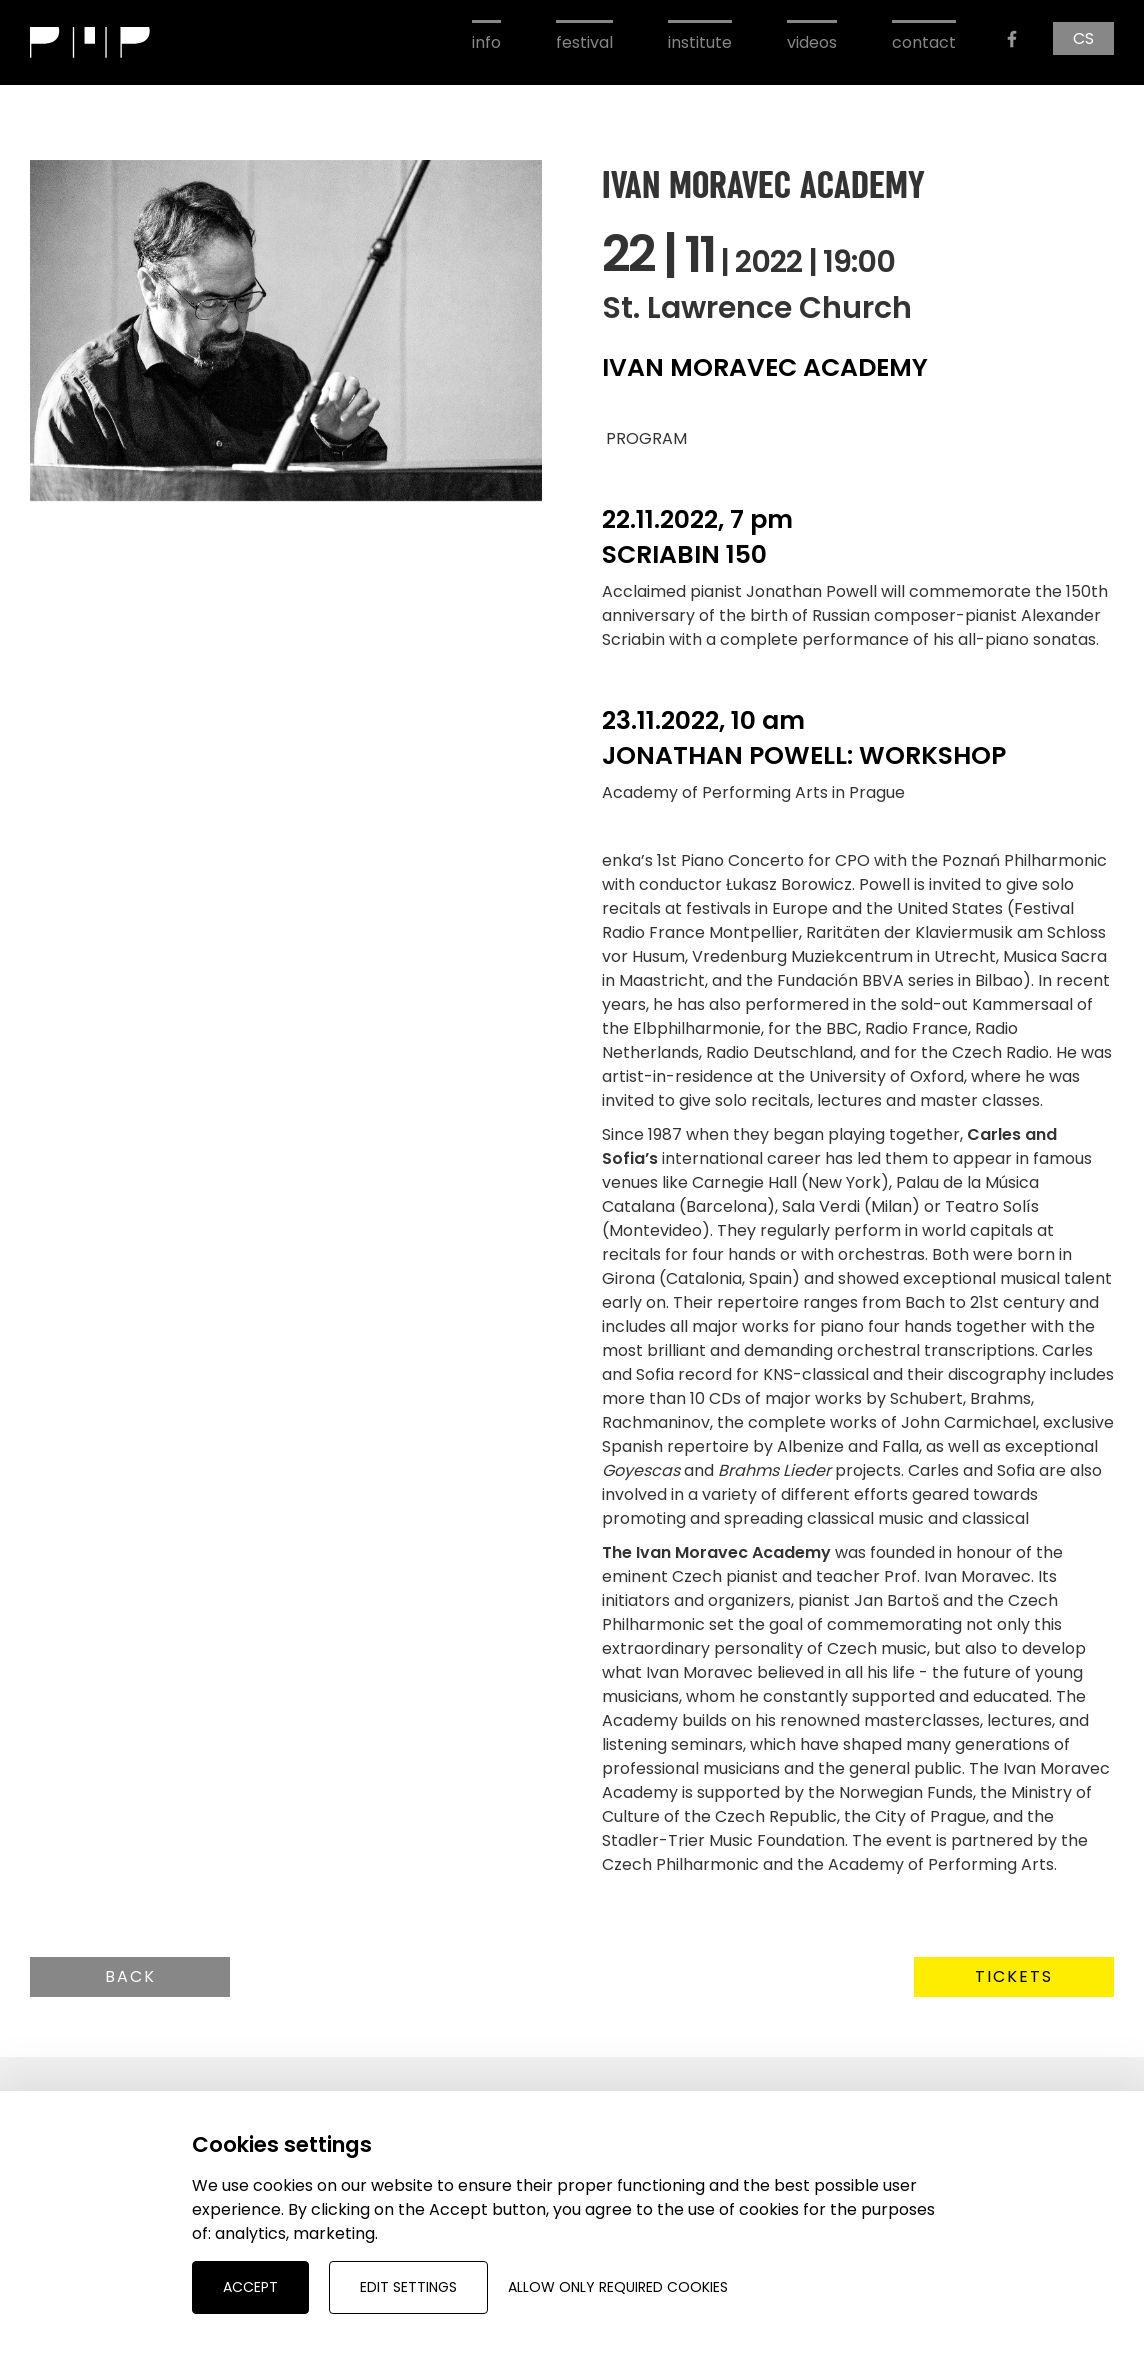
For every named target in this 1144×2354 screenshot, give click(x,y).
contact (924, 42)
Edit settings (408, 2287)
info (486, 42)
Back (130, 1976)
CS (1083, 38)
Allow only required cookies (618, 2287)
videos (812, 42)
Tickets (1014, 1976)
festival (584, 42)
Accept (250, 2287)
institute (700, 42)
